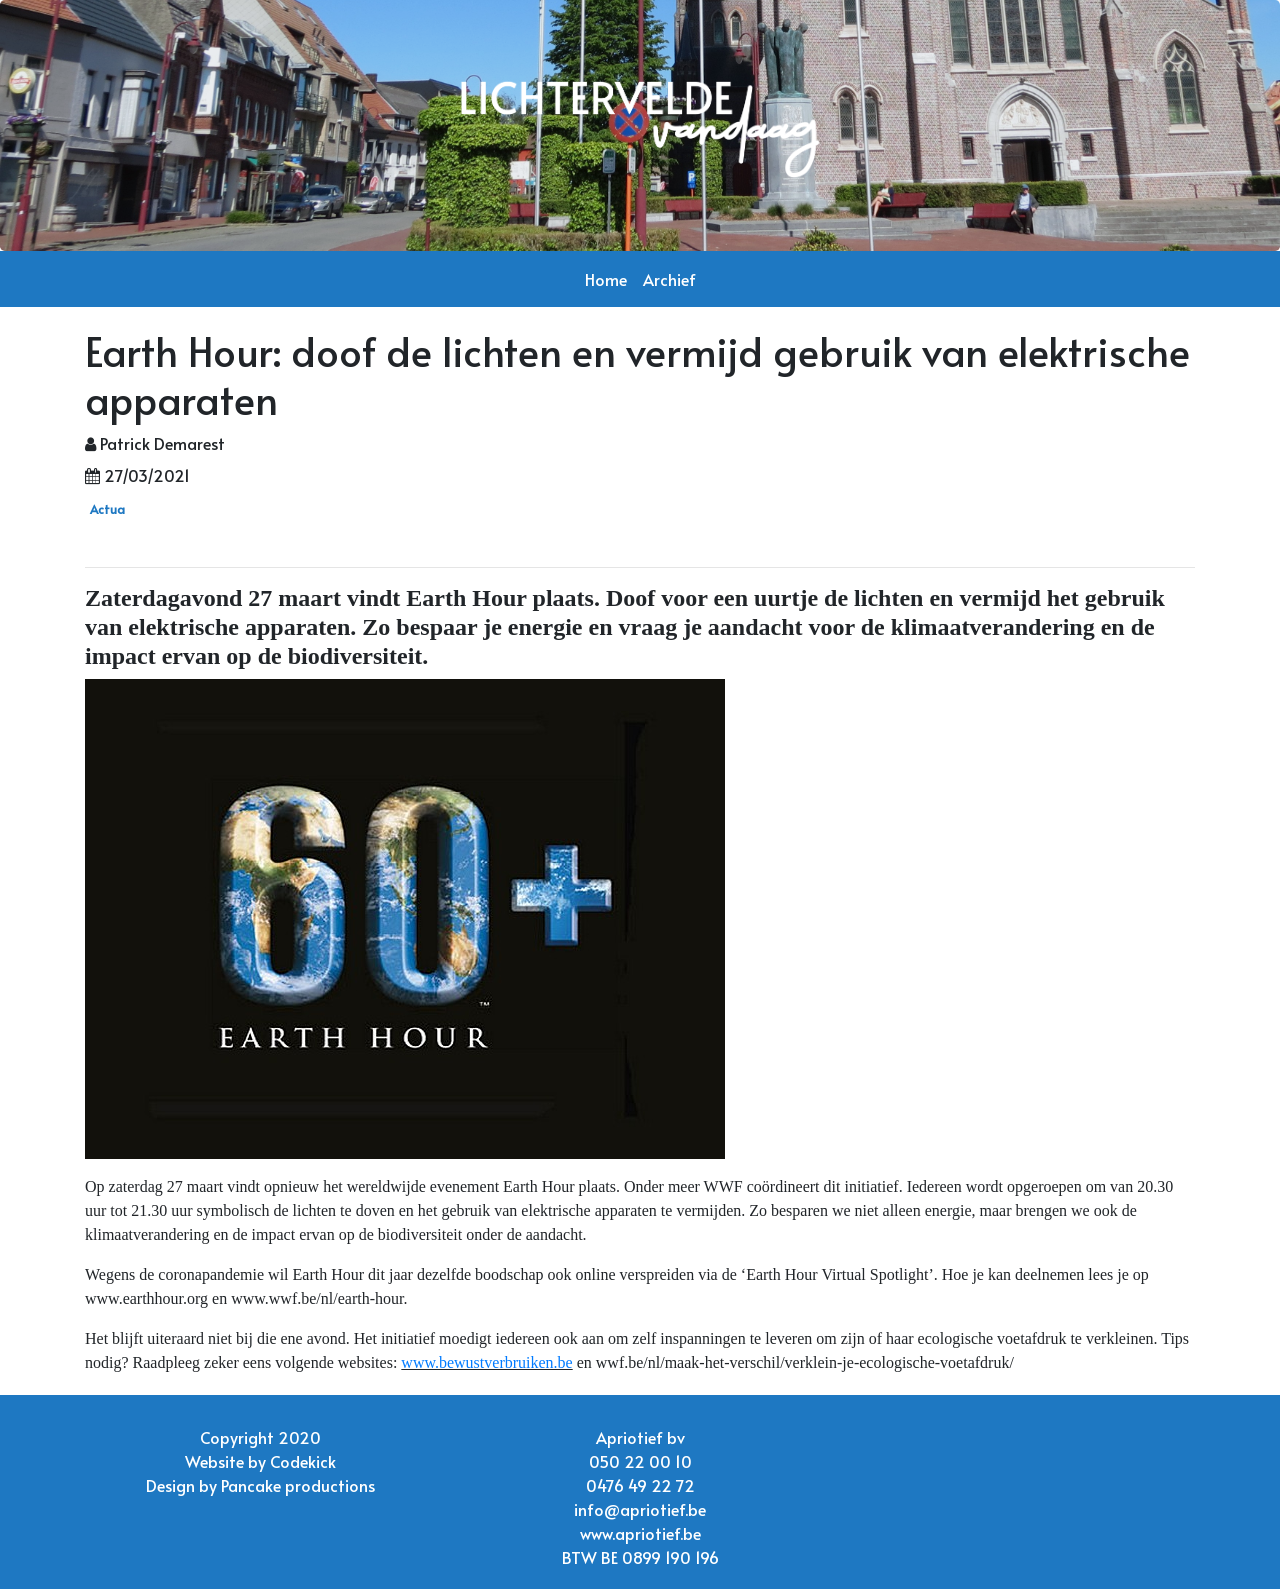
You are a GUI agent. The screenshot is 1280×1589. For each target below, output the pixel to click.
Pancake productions (298, 1485)
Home (606, 279)
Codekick (303, 1461)
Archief (669, 279)
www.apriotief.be (640, 1533)
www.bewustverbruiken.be (486, 1362)
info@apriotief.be (640, 1509)
